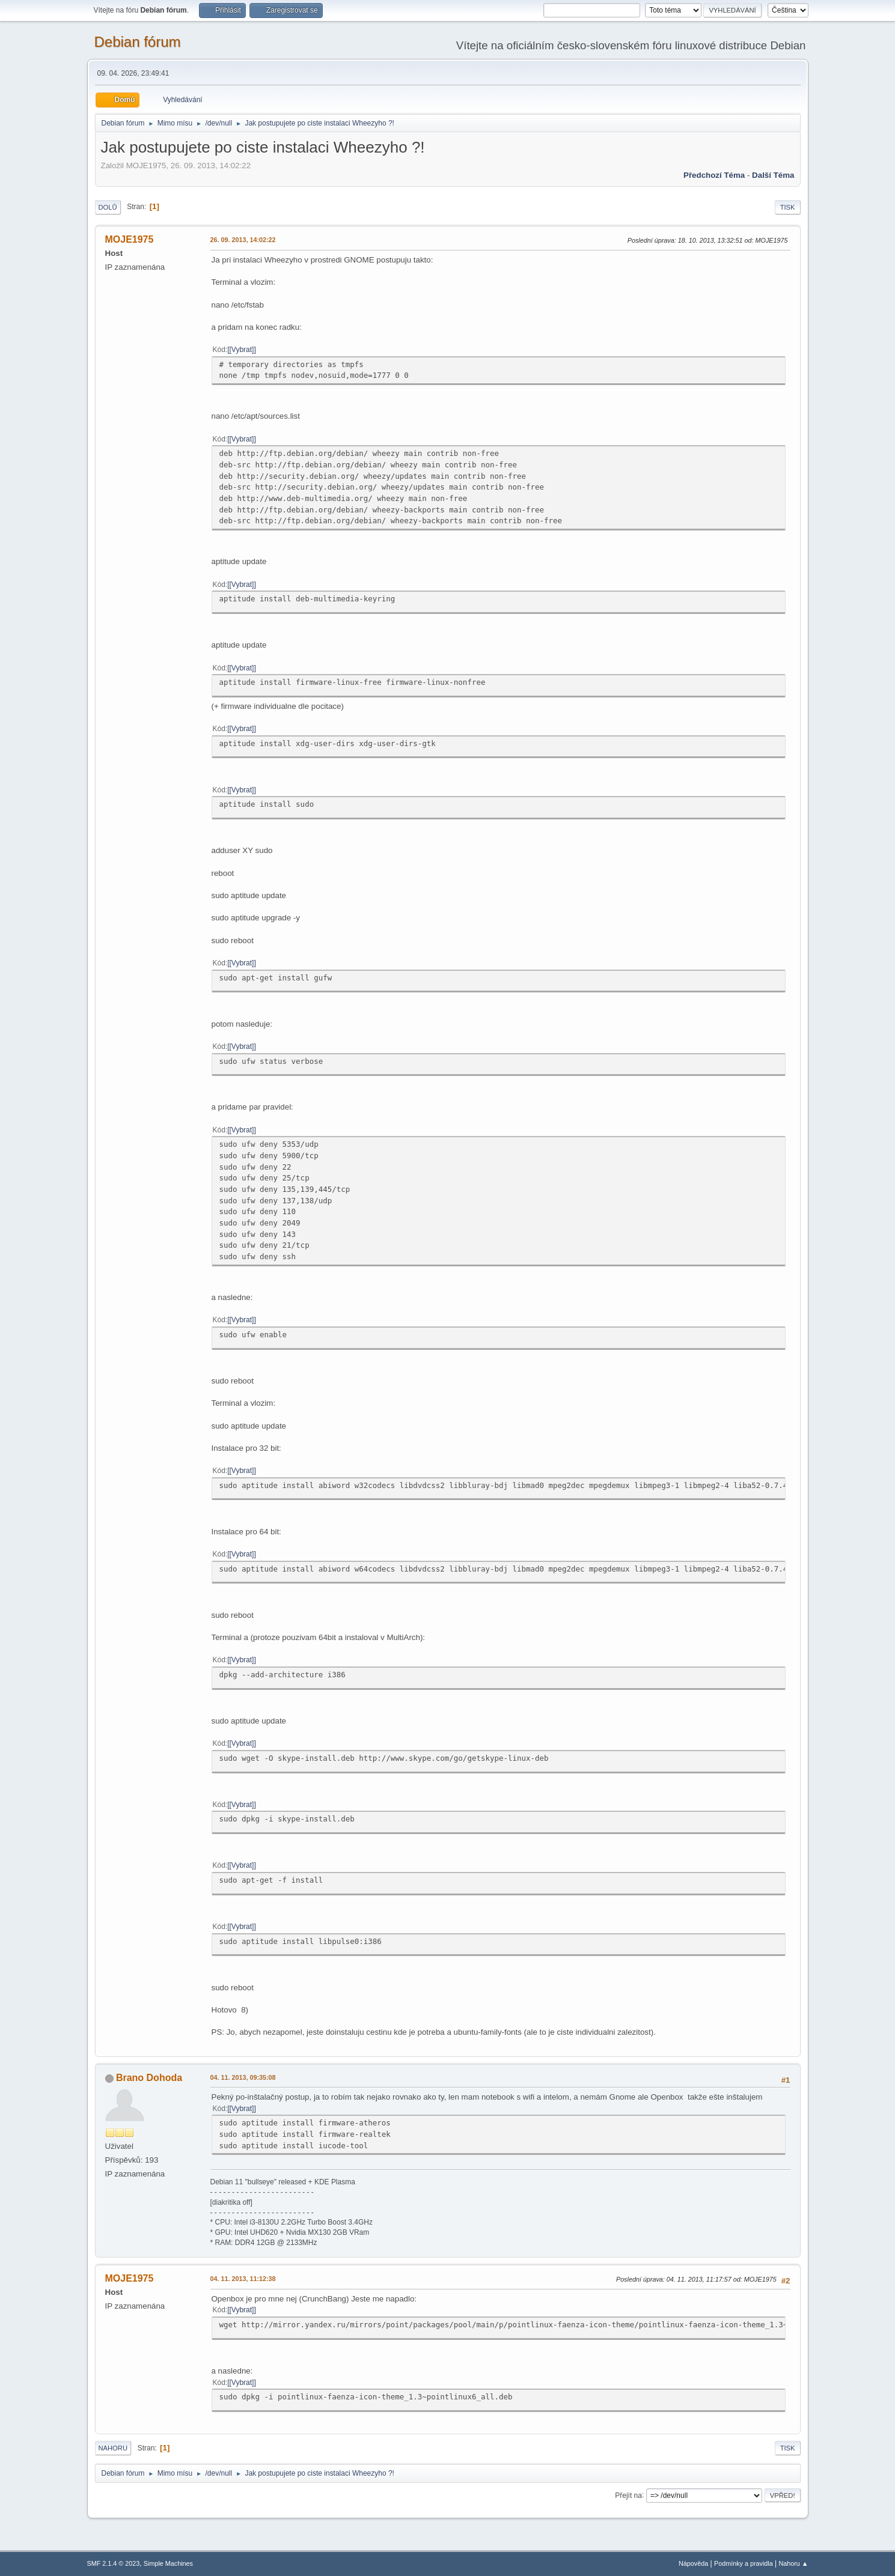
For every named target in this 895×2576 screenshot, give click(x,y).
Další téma (773, 175)
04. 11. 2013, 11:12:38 (243, 2278)
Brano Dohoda (149, 2078)
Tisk (787, 207)
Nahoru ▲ (793, 2563)
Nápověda (693, 2563)
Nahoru (113, 2448)
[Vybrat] (242, 349)
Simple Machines (168, 2563)
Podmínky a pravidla (743, 2563)
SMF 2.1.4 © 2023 (113, 2563)
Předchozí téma (714, 175)
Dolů (108, 207)
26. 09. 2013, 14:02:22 (243, 239)
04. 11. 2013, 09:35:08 (243, 2077)
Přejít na (628, 2495)
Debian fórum (137, 42)
